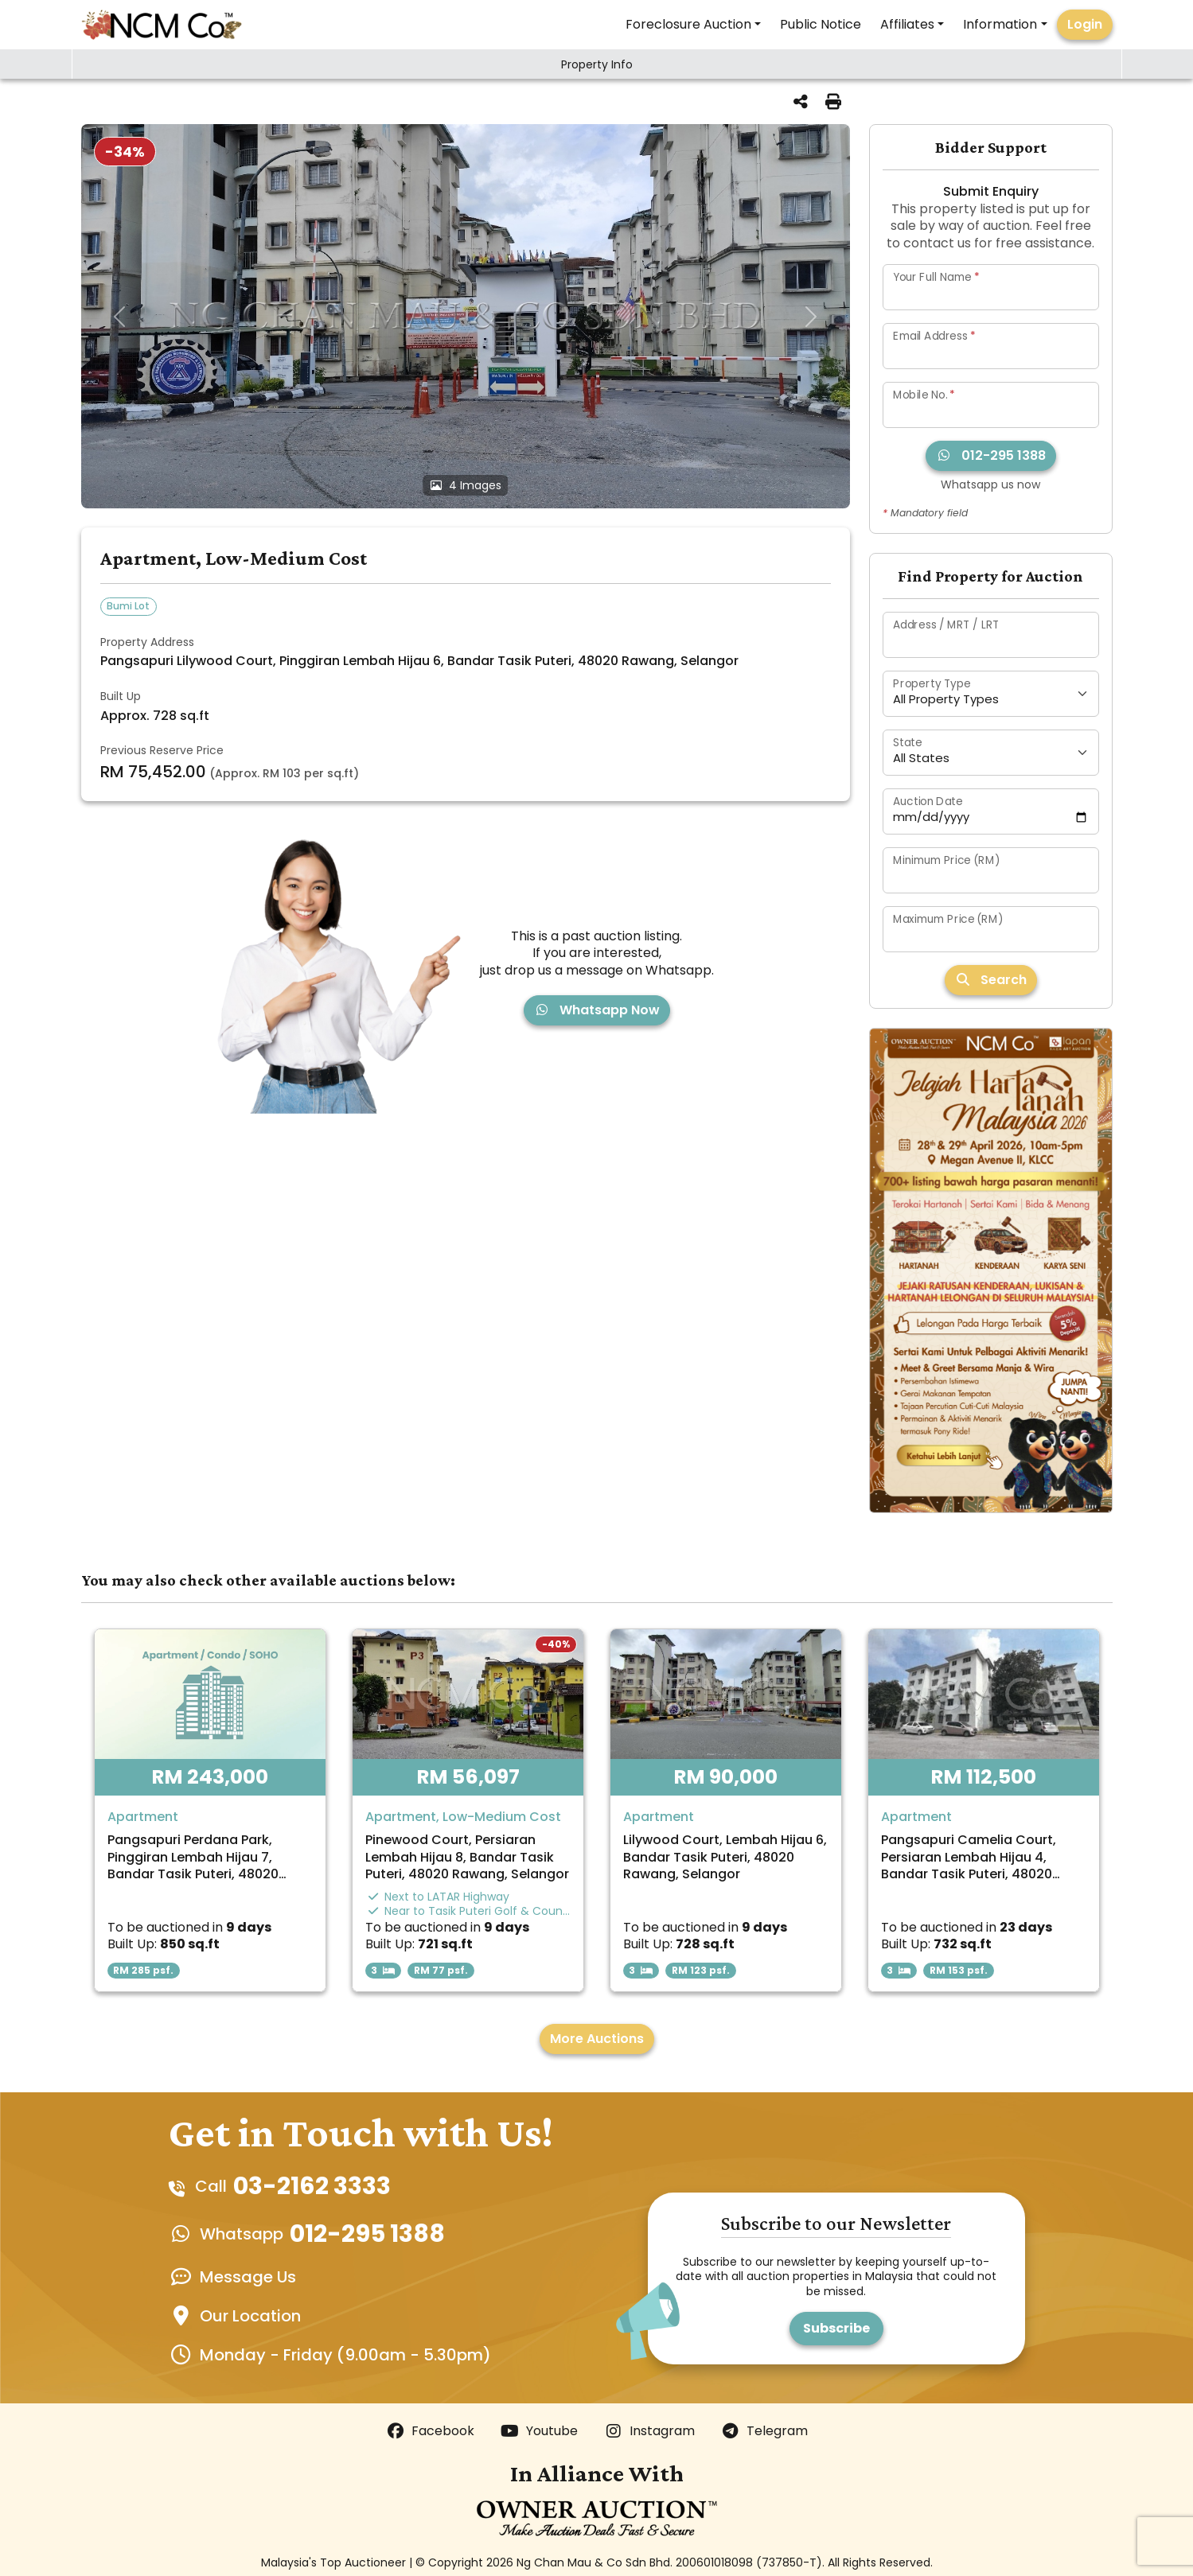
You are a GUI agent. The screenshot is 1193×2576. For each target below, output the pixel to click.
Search (991, 980)
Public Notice (820, 24)
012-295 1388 (991, 455)
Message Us (248, 2276)
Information (1000, 24)
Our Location (250, 2315)
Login (1084, 24)
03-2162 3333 (312, 2186)
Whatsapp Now (597, 1010)
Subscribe (836, 2328)
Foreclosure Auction (688, 24)
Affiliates (907, 24)
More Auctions (597, 2038)
